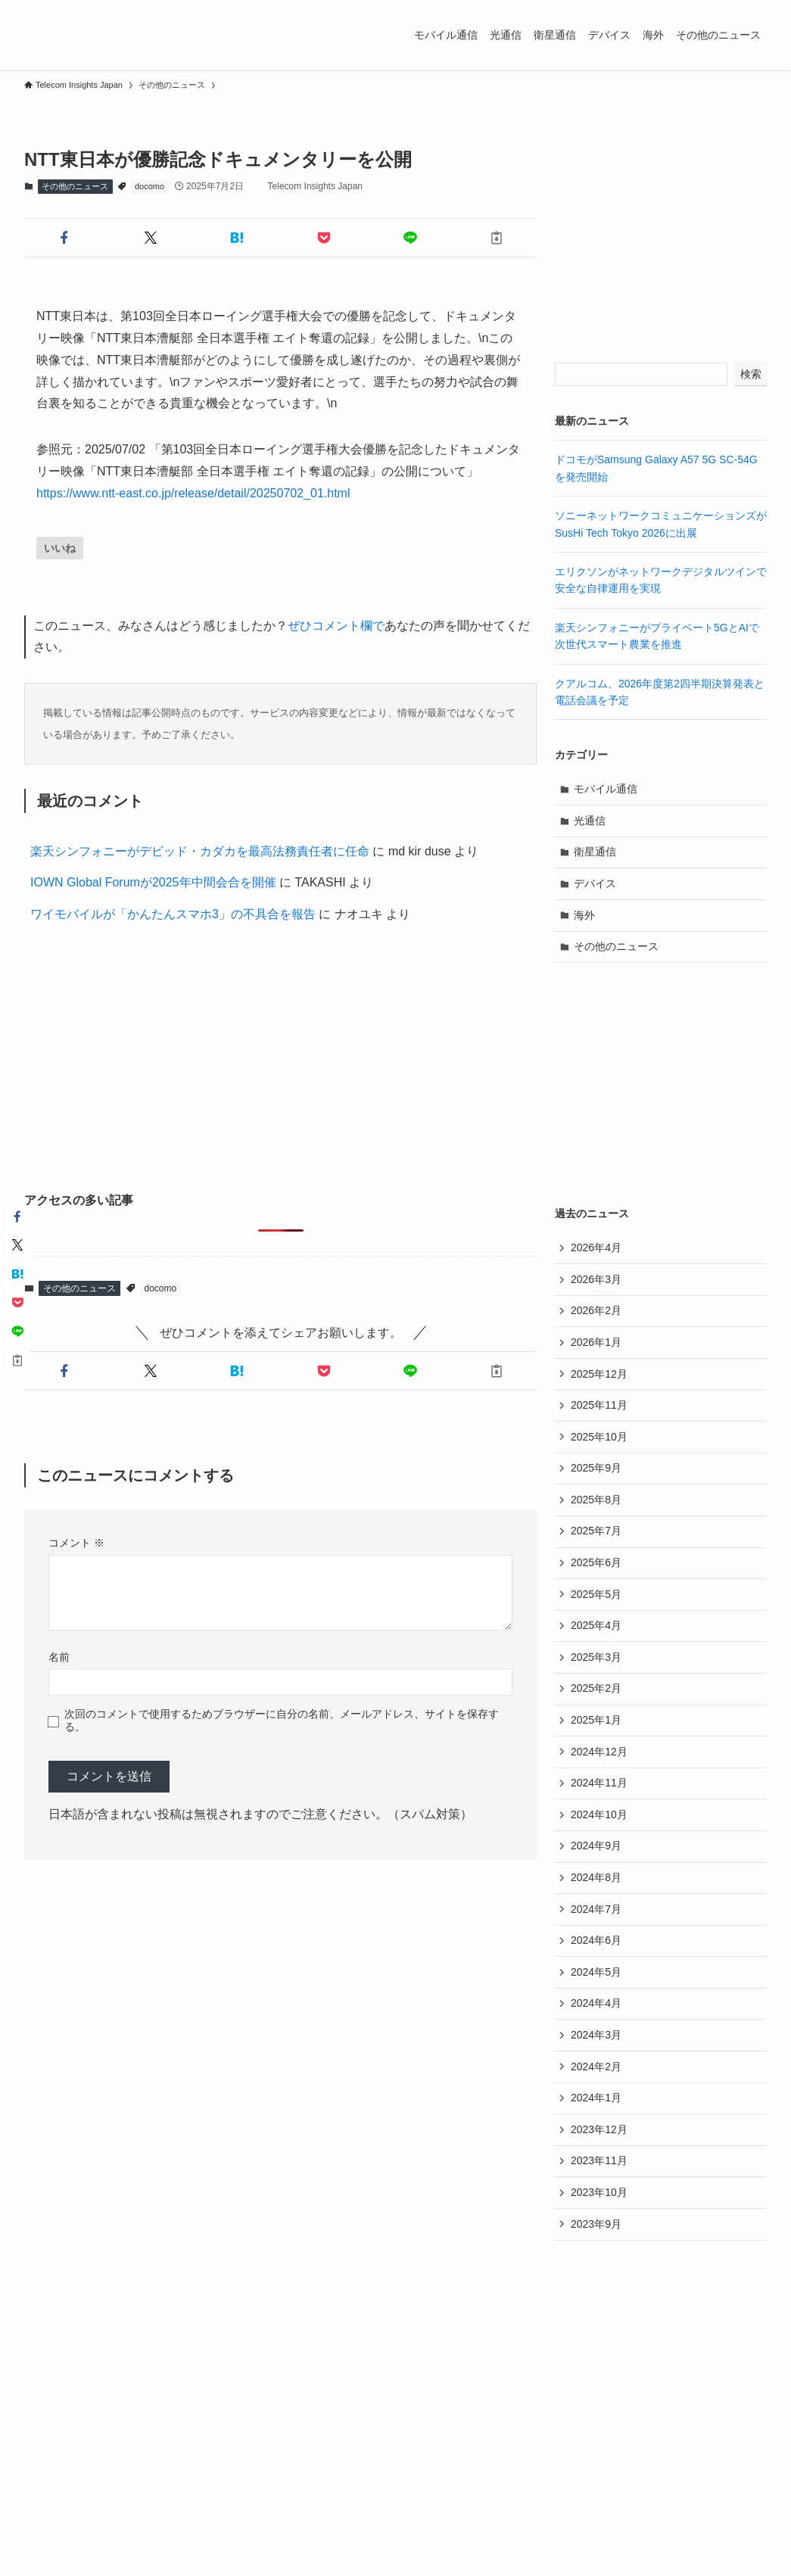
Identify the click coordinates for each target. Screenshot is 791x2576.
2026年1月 (596, 1342)
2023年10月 (599, 2192)
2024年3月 (596, 2035)
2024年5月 (596, 1972)
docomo (149, 186)
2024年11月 (599, 1783)
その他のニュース (75, 186)
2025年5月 (596, 1594)
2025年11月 (599, 1405)
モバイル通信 (605, 789)
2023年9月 (596, 2224)
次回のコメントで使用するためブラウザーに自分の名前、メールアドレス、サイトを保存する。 (281, 1720)
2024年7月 (596, 1909)
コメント (76, 1543)
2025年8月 (596, 1500)
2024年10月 (599, 1814)
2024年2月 (596, 2066)
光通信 (590, 821)
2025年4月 (596, 1625)
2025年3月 (596, 1657)
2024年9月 (596, 1845)
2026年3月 (596, 1279)
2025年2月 (596, 1688)
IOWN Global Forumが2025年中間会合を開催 (153, 882)
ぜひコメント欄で (336, 625)
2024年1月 (596, 2098)
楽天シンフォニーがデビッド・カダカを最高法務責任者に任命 (199, 851)
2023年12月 (599, 2129)
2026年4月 (596, 1247)
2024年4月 (596, 2003)
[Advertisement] (280, 1061)
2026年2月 (596, 1310)
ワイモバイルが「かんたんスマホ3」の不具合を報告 (173, 914)
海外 (584, 915)
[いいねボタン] (59, 548)
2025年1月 (596, 1720)
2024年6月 (596, 1940)
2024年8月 (596, 1877)
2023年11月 (599, 2160)
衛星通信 (595, 852)
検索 (750, 374)
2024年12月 (599, 1752)
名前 (59, 1657)
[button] (64, 238)
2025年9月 (596, 1468)
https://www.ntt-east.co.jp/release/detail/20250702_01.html (193, 493)
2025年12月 (599, 1374)
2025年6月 (596, 1562)
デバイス (595, 883)
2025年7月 (596, 1531)
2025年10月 (599, 1437)
